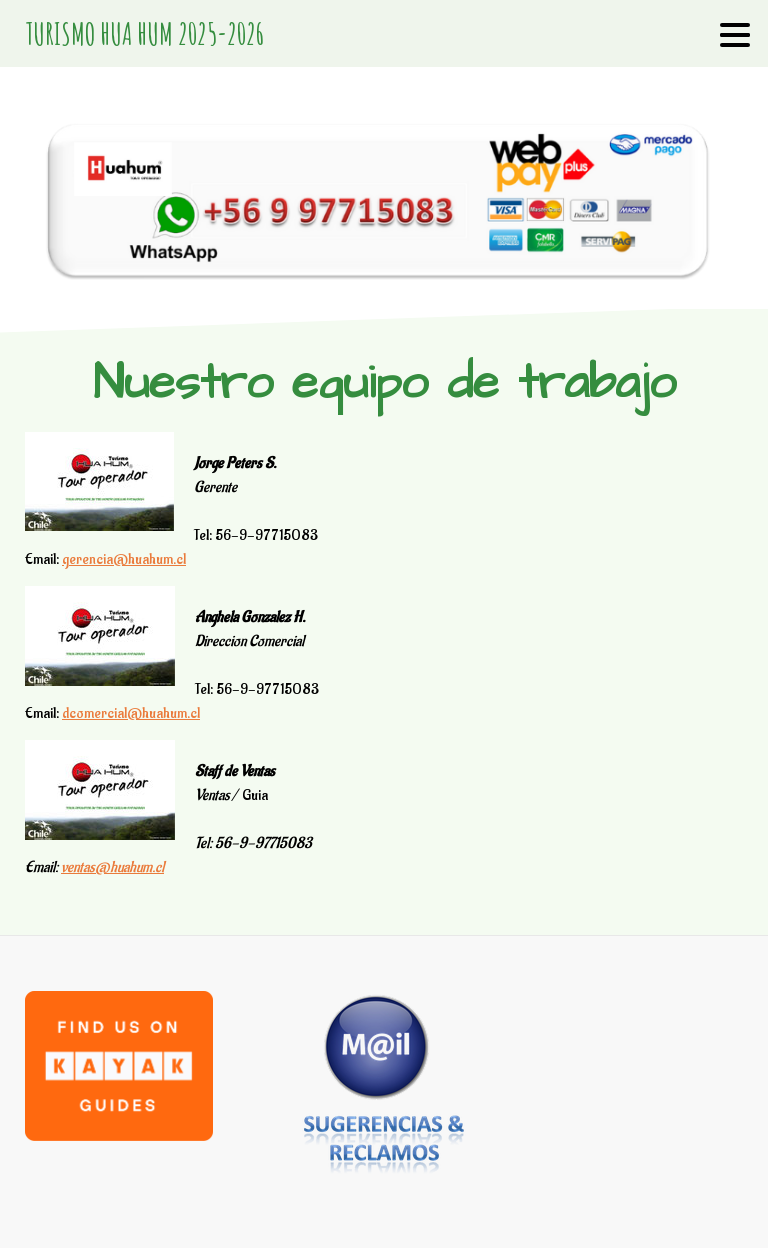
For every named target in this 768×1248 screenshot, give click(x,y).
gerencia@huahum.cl (124, 559)
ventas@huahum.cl (112, 867)
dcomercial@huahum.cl (131, 713)
